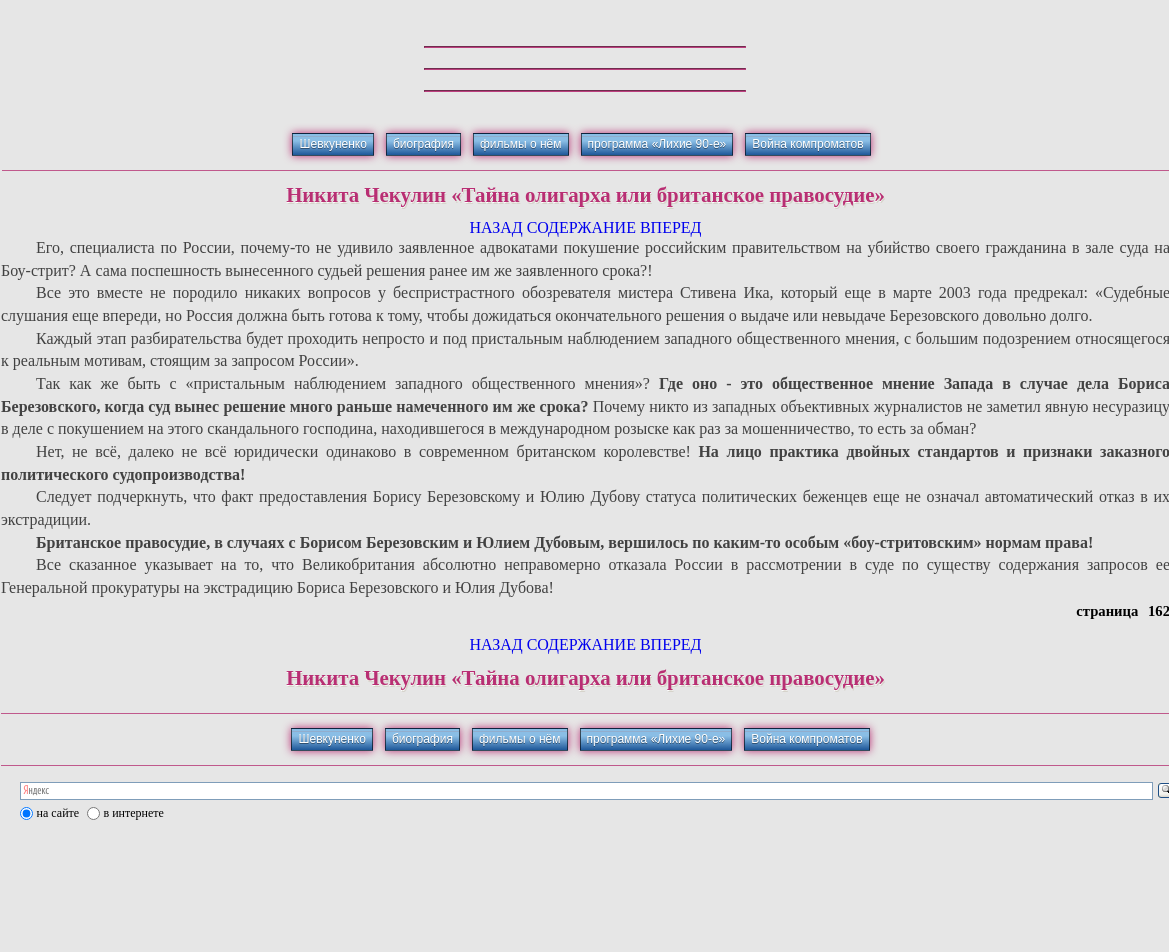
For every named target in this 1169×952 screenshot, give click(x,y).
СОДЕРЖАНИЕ (581, 227)
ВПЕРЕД (671, 227)
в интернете (134, 813)
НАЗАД (495, 227)
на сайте (58, 813)
